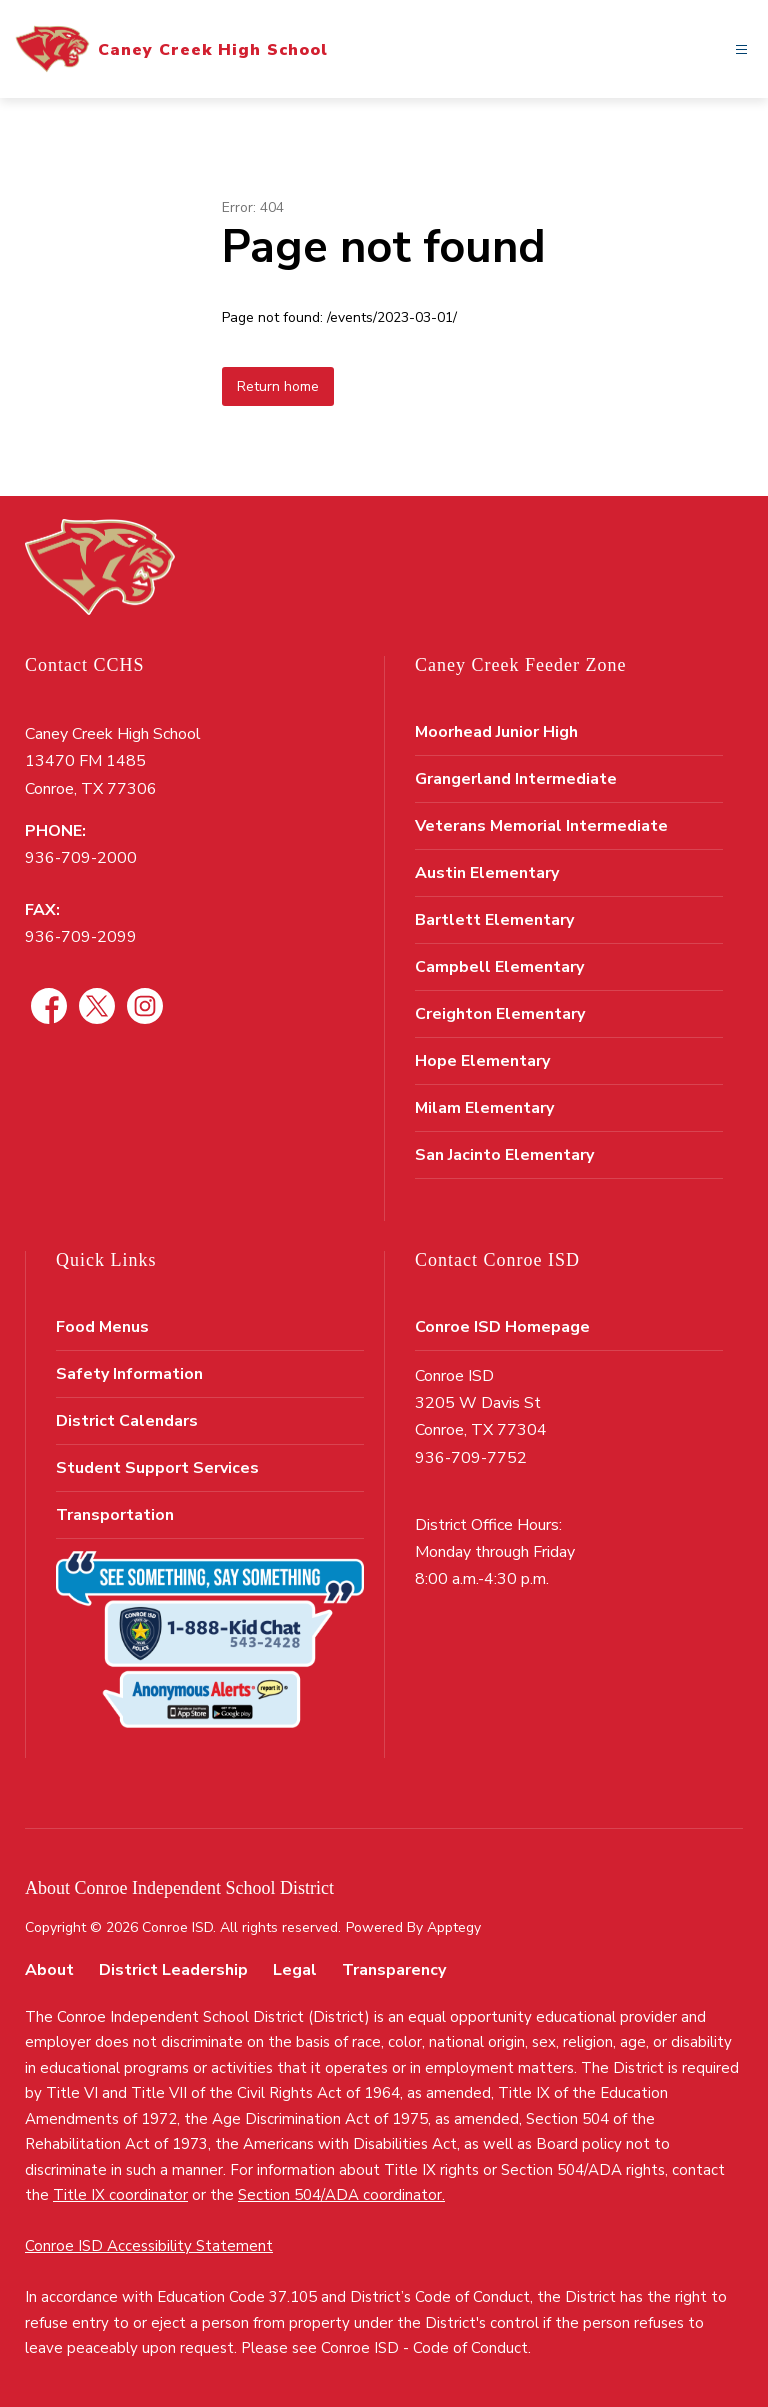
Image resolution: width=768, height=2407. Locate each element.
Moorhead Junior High (496, 732)
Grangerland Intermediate (516, 779)
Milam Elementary (484, 1108)
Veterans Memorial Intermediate (541, 826)
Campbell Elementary (499, 967)
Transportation (115, 1515)
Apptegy (454, 1927)
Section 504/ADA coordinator (340, 2195)
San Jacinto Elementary (504, 1155)
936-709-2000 (81, 858)
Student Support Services (157, 1468)
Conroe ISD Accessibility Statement (149, 2246)
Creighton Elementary (500, 1014)
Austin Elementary (487, 873)
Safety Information (129, 1374)
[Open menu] (741, 49)
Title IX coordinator (120, 2195)
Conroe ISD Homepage (502, 1327)
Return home (278, 386)
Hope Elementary (482, 1061)
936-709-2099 (81, 937)
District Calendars (127, 1421)
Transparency (394, 1970)
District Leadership (173, 1970)
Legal (295, 1970)
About (49, 1970)
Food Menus (102, 1327)
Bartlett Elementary (494, 920)
